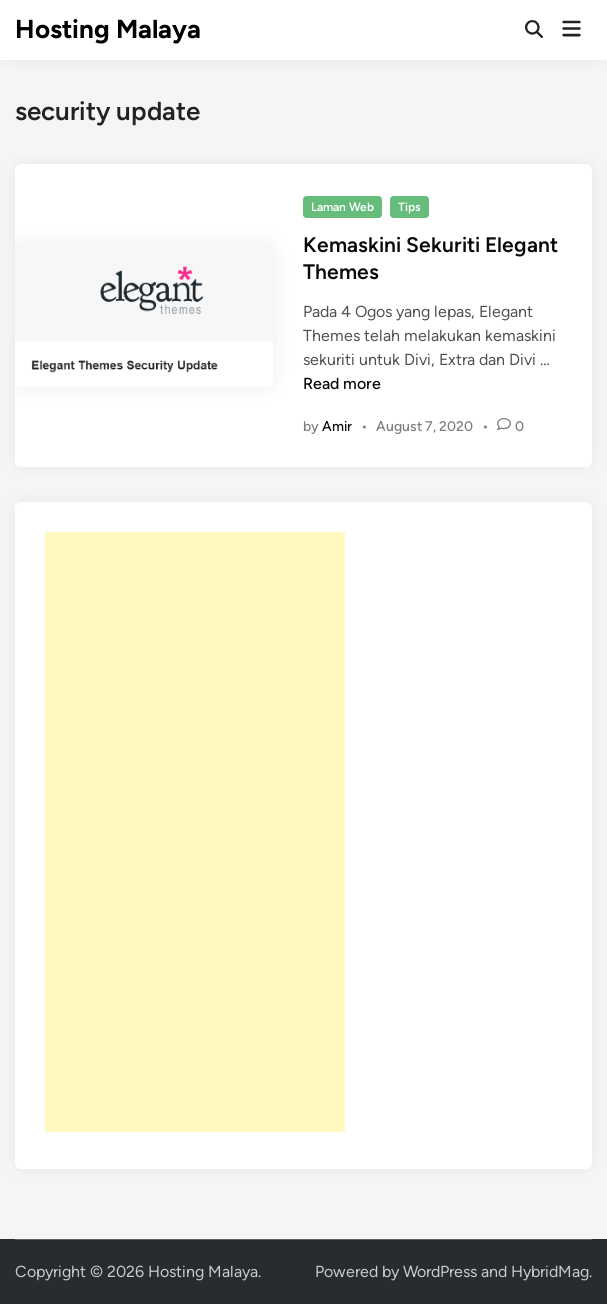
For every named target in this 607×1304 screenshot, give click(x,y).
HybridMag (550, 1271)
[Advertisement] (195, 832)
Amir (337, 426)
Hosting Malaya (108, 29)
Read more (342, 383)
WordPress (440, 1271)
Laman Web (342, 207)
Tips (409, 207)
